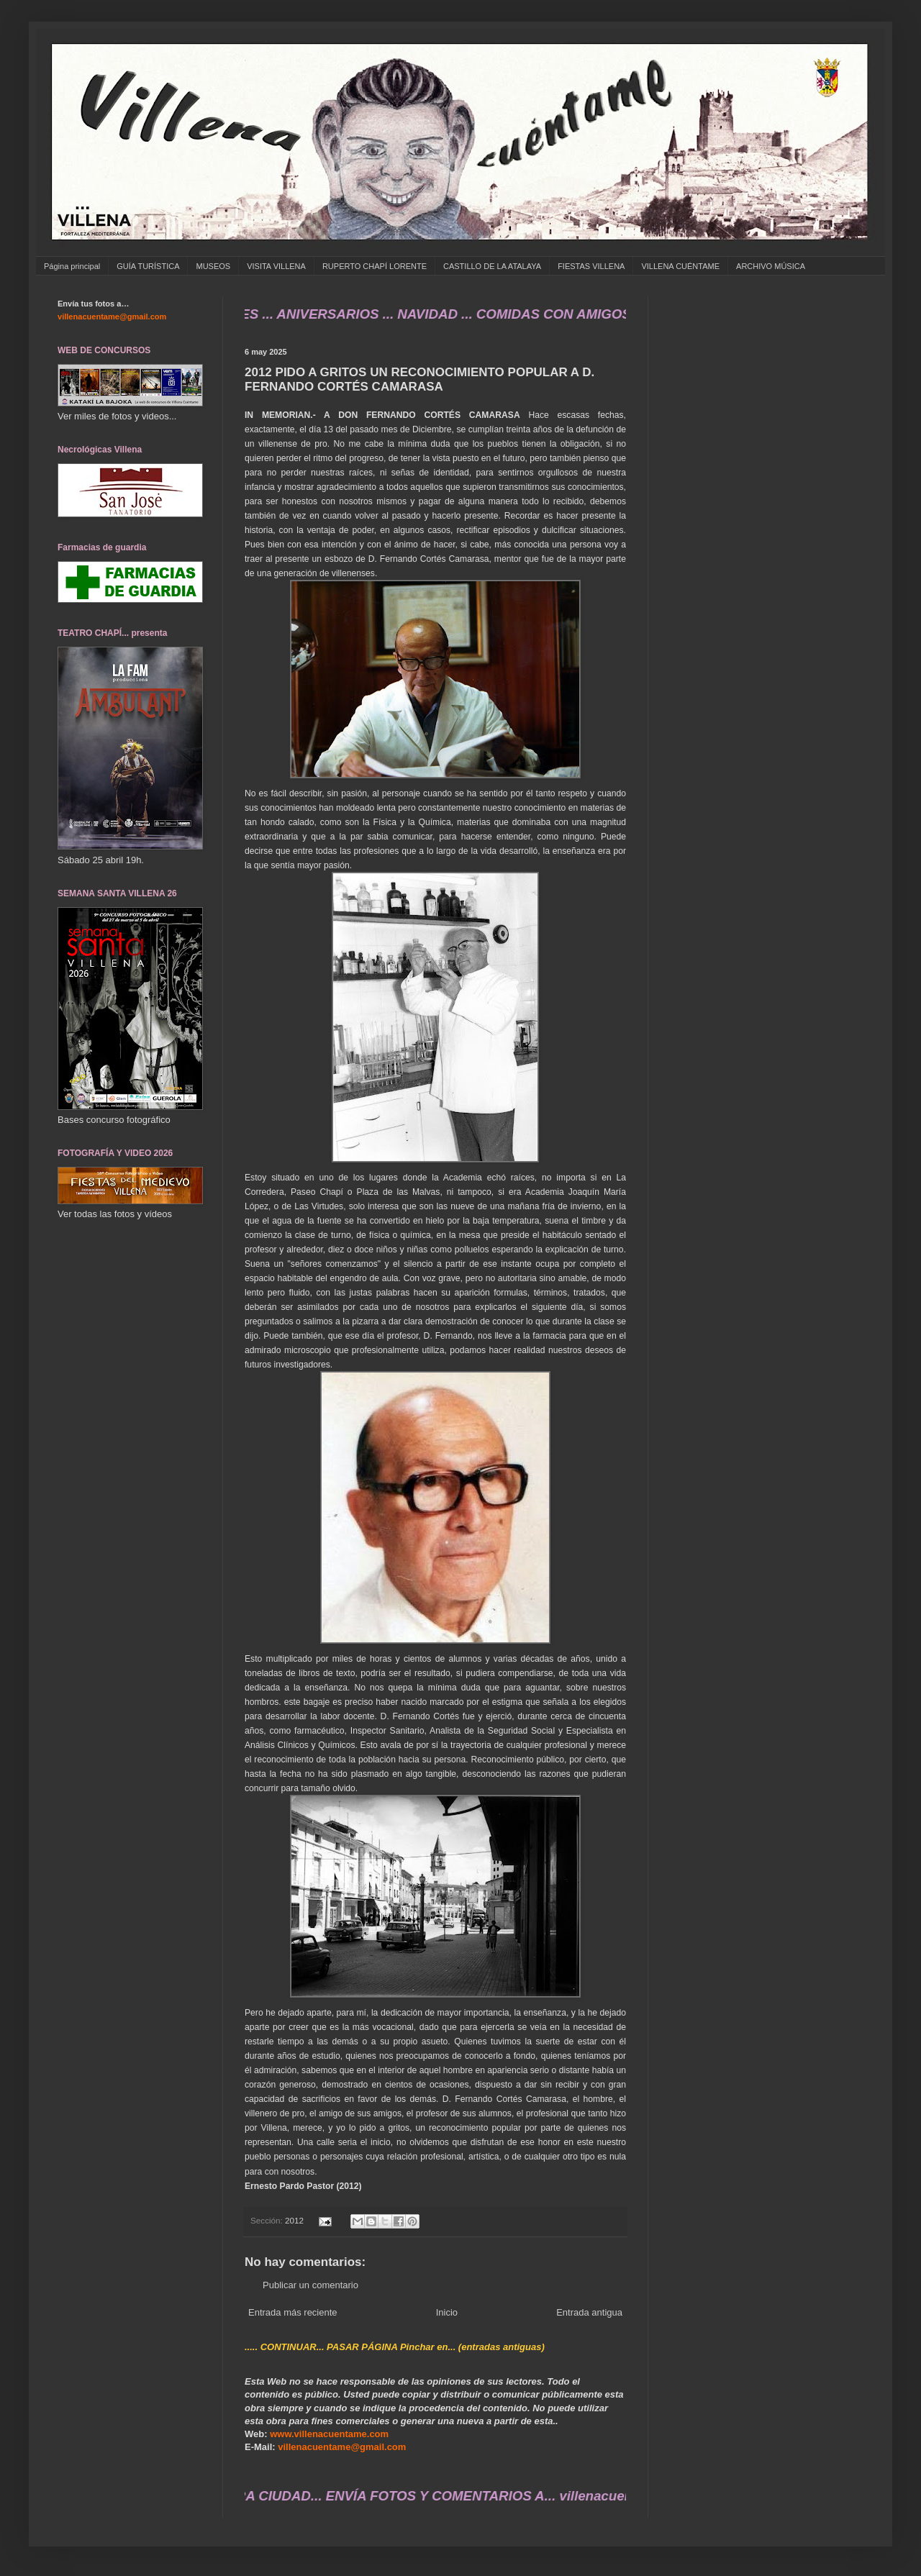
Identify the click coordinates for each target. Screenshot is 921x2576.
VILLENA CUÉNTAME (680, 266)
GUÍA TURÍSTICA (148, 266)
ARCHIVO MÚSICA (770, 266)
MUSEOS (213, 266)
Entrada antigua (589, 2312)
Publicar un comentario (310, 2285)
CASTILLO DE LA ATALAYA (492, 266)
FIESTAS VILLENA (591, 266)
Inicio (447, 2312)
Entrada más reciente (292, 2312)
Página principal (72, 266)
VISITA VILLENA (276, 266)
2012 (294, 2220)
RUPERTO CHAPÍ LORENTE (374, 266)
